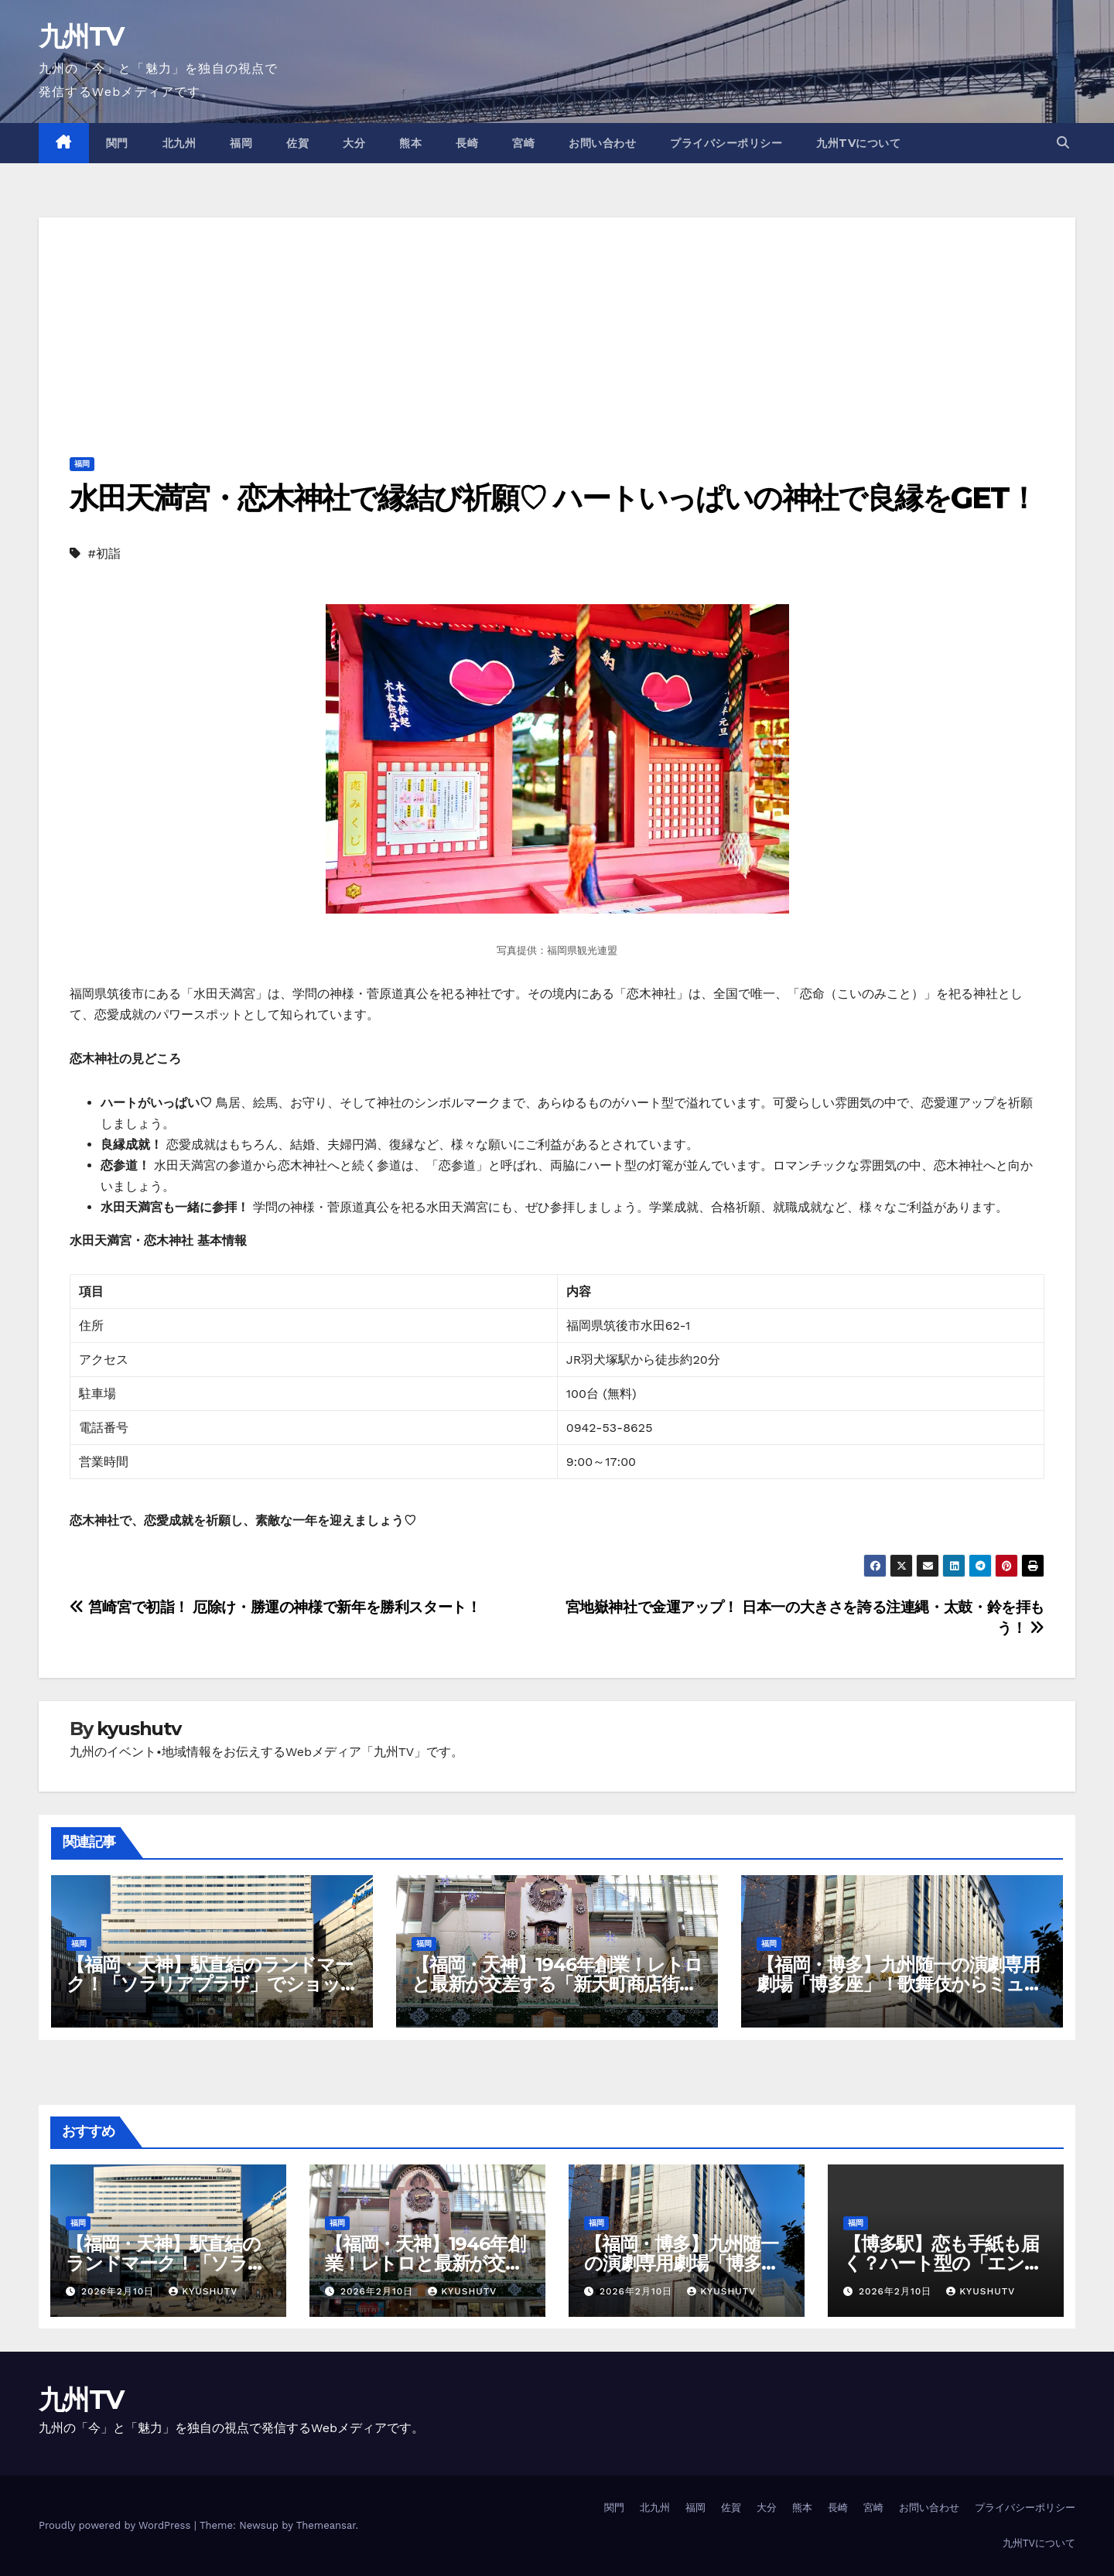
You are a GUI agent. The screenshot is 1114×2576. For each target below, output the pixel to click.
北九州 (179, 143)
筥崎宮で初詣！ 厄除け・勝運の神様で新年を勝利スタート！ (275, 1607)
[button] (1063, 142)
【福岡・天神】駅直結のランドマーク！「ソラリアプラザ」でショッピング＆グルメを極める (210, 1983)
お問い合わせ (602, 143)
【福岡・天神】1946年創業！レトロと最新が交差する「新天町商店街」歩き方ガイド (557, 1983)
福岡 (241, 143)
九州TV (81, 36)
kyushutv (138, 1728)
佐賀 (297, 143)
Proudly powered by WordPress (116, 2525)
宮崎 (523, 143)
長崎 (467, 143)
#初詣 (103, 553)
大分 (354, 143)
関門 (117, 143)
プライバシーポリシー (726, 143)
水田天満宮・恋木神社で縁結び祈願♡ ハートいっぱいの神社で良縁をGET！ (553, 498)
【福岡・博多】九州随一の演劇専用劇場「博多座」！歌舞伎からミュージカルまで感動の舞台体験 (899, 1983)
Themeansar (326, 2525)
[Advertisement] (557, 325)
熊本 (410, 143)
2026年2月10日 (119, 2291)
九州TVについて (858, 143)
